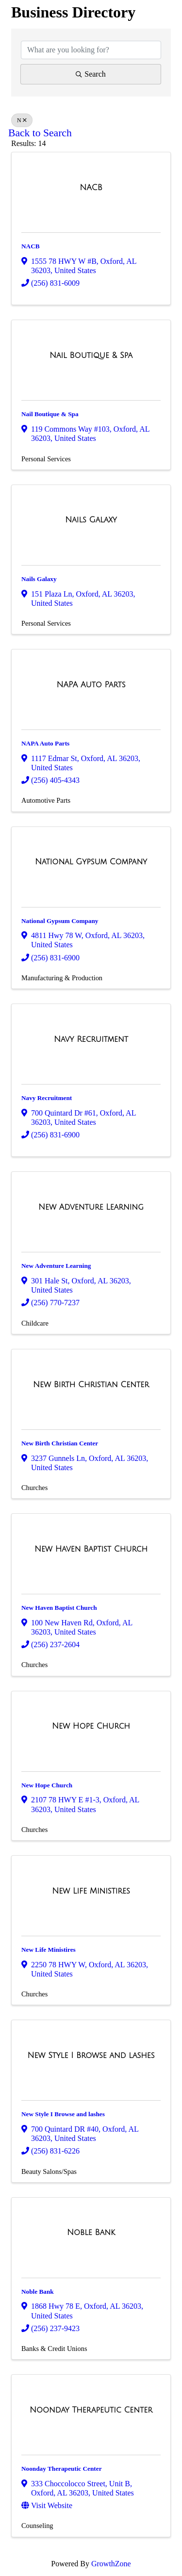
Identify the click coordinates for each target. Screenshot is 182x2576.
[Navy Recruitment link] (91, 1039)
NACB (30, 246)
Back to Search (40, 133)
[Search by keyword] (91, 50)
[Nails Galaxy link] (91, 520)
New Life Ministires (48, 1949)
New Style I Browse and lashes (63, 2114)
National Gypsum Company (59, 920)
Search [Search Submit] (91, 74)
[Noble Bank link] (91, 2232)
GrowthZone (111, 2564)
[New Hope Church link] (91, 1726)
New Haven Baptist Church (59, 1607)
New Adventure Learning (56, 1265)
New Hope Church (46, 1785)
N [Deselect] (22, 120)
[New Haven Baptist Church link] (91, 1549)
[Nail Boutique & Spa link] (91, 355)
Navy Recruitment (46, 1098)
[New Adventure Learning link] (91, 1207)
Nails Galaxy (39, 579)
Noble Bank (37, 2291)
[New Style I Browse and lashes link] (90, 2055)
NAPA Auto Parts (45, 743)
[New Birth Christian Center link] (91, 1385)
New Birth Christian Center (59, 1443)
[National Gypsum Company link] (91, 862)
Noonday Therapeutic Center (61, 2468)
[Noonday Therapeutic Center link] (91, 2410)
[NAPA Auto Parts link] (90, 685)
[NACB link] (91, 188)
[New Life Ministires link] (91, 1891)
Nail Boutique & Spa (50, 414)
